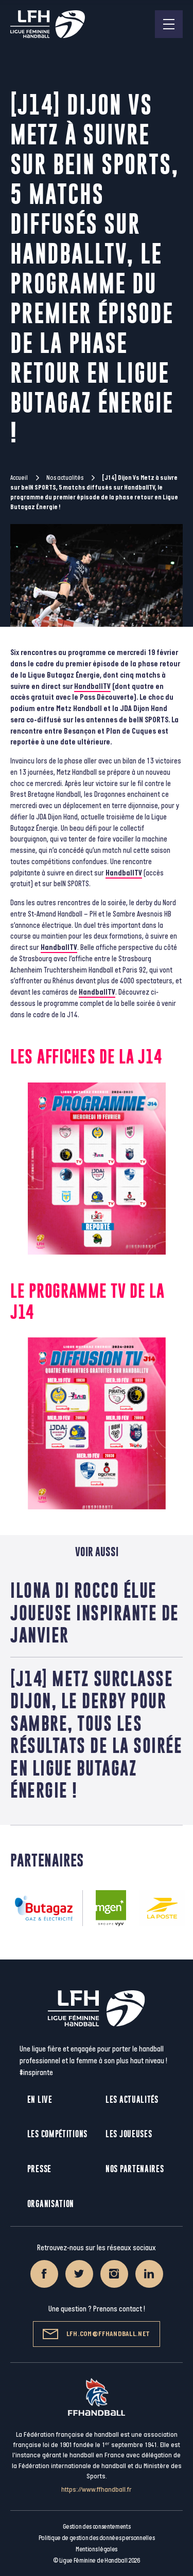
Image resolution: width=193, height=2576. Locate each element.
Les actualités (132, 2099)
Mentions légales (96, 2549)
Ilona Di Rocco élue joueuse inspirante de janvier (94, 1612)
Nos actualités (64, 478)
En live (39, 2099)
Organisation (50, 2204)
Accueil (19, 478)
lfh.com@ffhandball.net (96, 2334)
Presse (39, 2169)
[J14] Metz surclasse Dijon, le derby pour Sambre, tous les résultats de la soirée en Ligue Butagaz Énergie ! (96, 1734)
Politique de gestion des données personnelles (96, 2538)
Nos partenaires (135, 2169)
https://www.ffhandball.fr (96, 2489)
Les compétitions (57, 2134)
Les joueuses (129, 2134)
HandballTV (92, 687)
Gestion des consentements (97, 2527)
